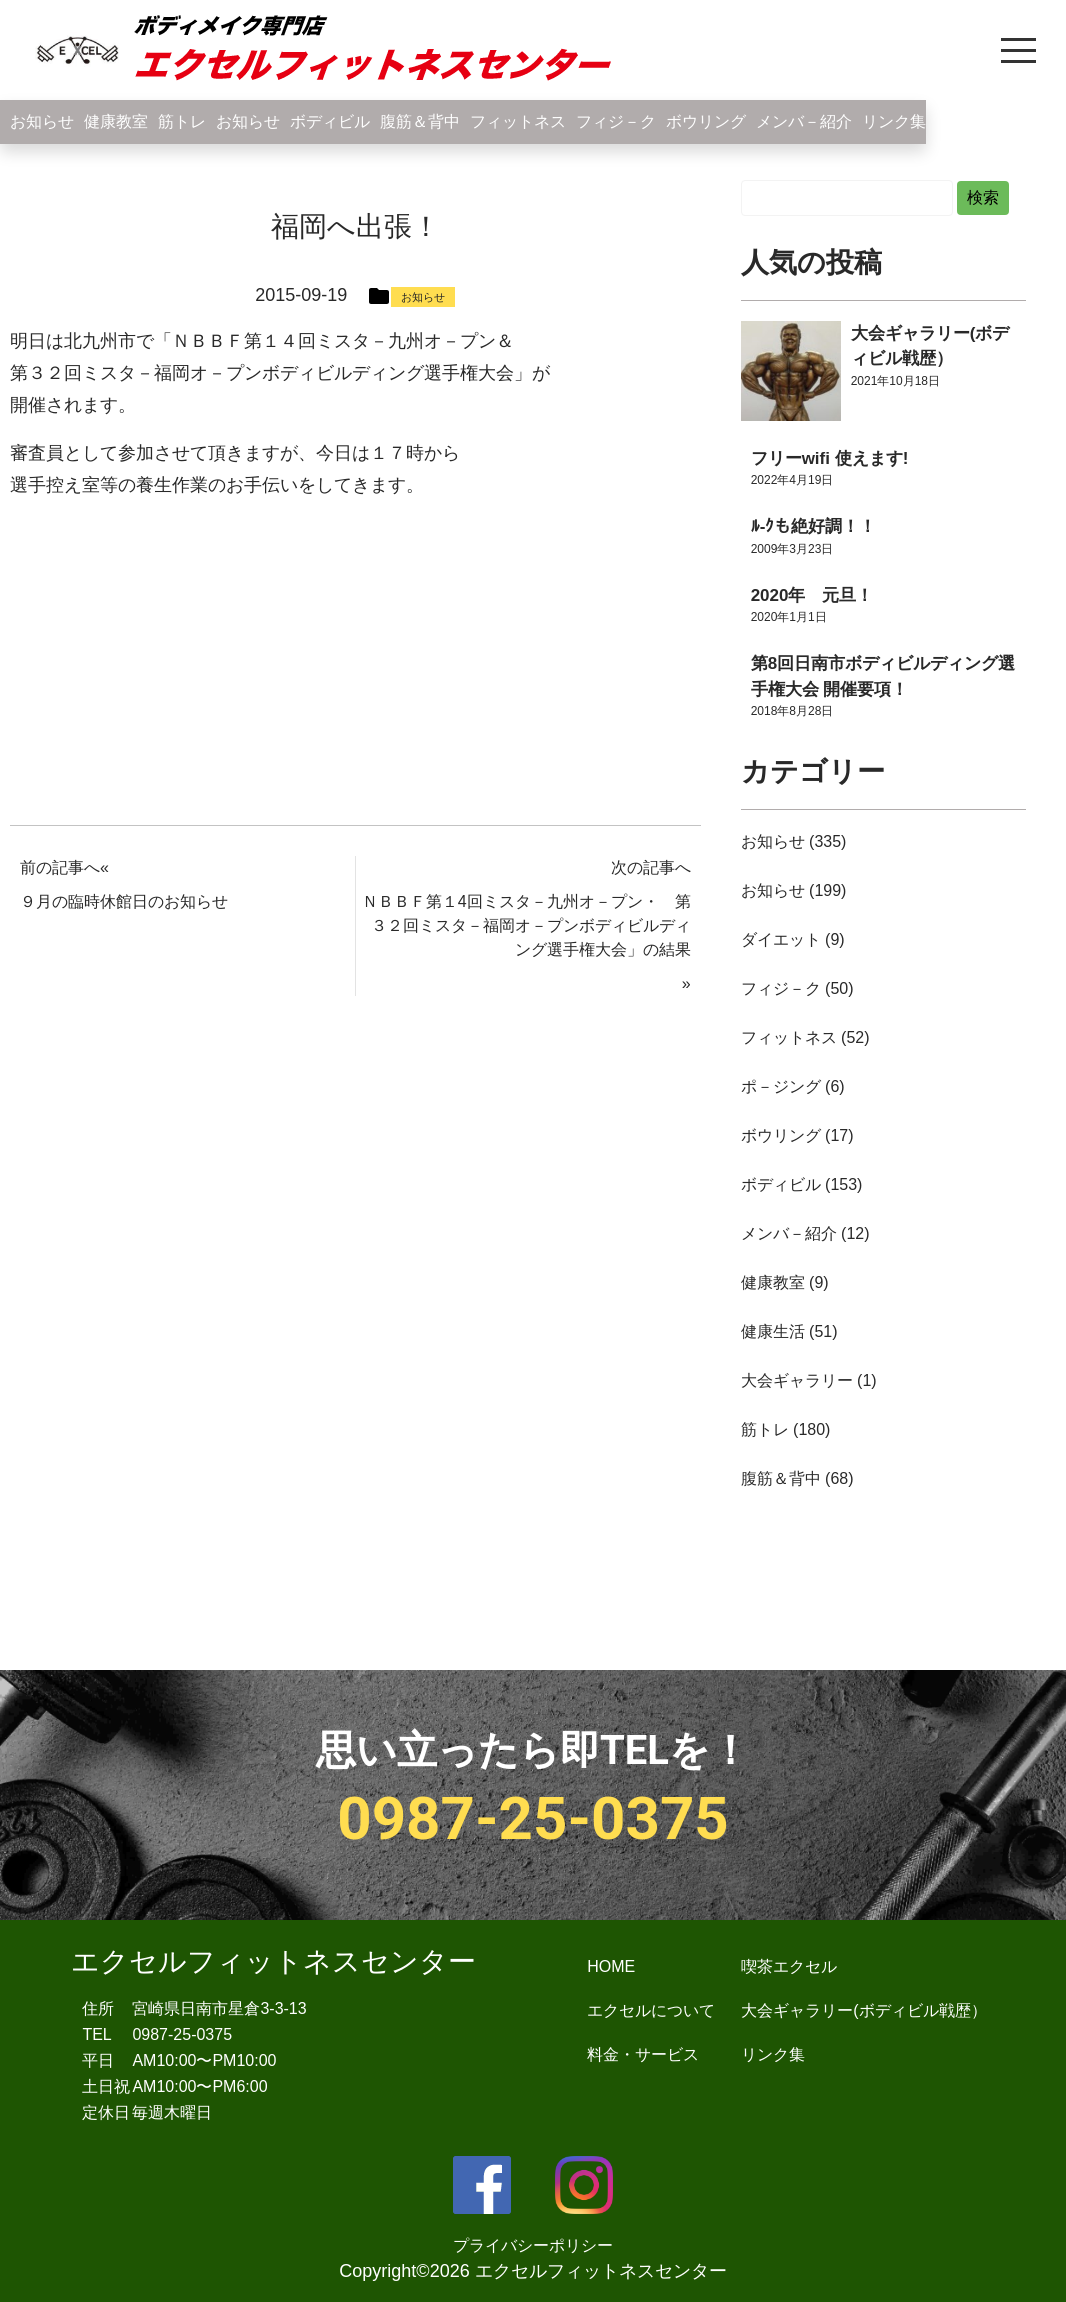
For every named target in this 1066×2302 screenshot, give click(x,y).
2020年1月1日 (789, 617)
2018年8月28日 (792, 711)
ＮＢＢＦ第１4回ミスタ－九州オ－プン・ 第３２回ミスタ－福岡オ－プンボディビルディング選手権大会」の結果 (526, 925)
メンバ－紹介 (804, 121)
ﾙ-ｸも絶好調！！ (814, 526)
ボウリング (706, 121)
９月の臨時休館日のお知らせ (124, 901)
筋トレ (182, 121)
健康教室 (116, 121)
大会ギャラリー (797, 1380)
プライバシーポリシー (533, 2245)
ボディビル (330, 121)
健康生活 (773, 1331)
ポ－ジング (781, 1086)
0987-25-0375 (533, 1818)
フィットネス (518, 121)
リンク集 (894, 121)
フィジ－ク (616, 121)
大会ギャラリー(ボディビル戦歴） (863, 2010)
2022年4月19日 (792, 480)
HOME (611, 1966)
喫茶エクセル (789, 1966)
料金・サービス (643, 2054)
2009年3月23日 (792, 549)
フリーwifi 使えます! (830, 458)
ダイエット (781, 939)
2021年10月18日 (895, 381)
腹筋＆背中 (420, 121)
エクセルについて (651, 2010)
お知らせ (42, 121)
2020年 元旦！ (812, 595)
